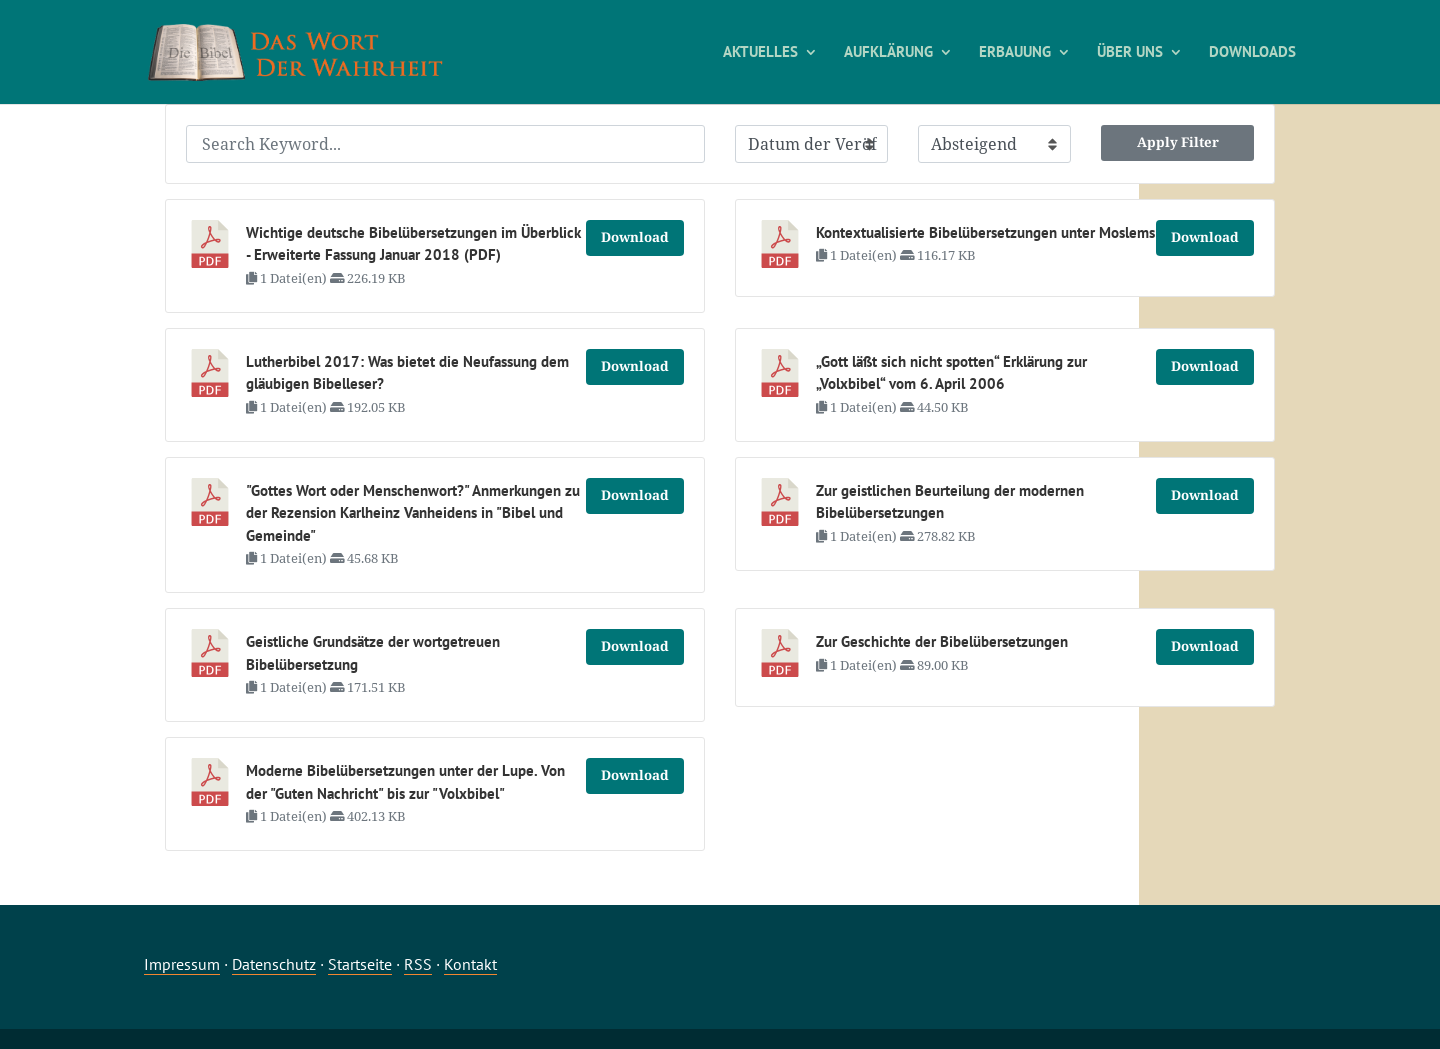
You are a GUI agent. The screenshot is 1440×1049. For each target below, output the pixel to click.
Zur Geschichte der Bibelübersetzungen (942, 641)
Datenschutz (274, 964)
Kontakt (470, 964)
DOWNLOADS (1252, 53)
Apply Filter (1178, 142)
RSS (418, 964)
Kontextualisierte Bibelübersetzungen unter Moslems (985, 232)
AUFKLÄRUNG (888, 53)
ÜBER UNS (1130, 53)
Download (635, 237)
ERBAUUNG (1015, 53)
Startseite (360, 964)
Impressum (182, 964)
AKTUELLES (760, 53)
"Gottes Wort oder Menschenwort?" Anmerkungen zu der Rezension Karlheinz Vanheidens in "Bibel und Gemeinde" (413, 513)
